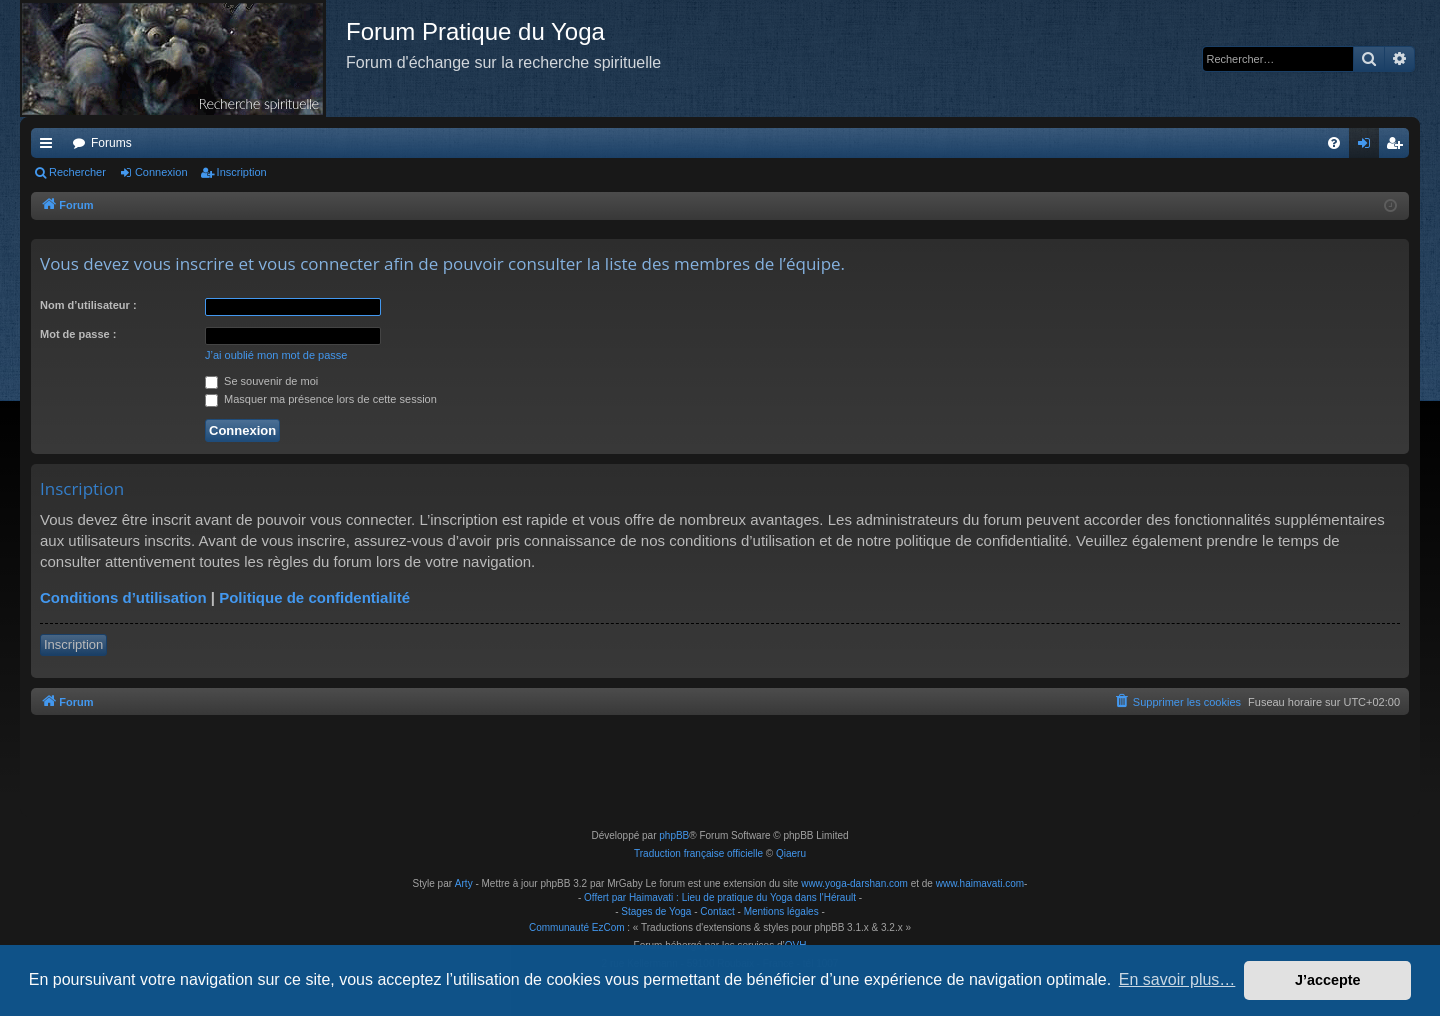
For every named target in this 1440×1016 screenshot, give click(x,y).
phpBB (674, 835)
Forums (111, 143)
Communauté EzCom (577, 927)
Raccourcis (50, 147)
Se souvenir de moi (261, 381)
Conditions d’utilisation (123, 597)
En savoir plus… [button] (1177, 979)
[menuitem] (1334, 143)
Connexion (161, 172)
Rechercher (77, 172)
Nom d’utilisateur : (88, 305)
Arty (464, 883)
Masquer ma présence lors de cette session (321, 399)
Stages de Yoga (656, 911)
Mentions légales (781, 911)
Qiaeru (791, 853)
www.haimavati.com (980, 883)
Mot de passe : (78, 334)
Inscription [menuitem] (1398, 147)
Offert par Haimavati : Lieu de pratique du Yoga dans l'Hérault (720, 897)
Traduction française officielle (698, 853)
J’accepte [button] (1328, 980)
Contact (717, 911)
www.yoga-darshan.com (854, 883)
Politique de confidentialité (314, 597)
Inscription (242, 172)
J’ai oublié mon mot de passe (276, 355)
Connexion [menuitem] (1368, 147)
